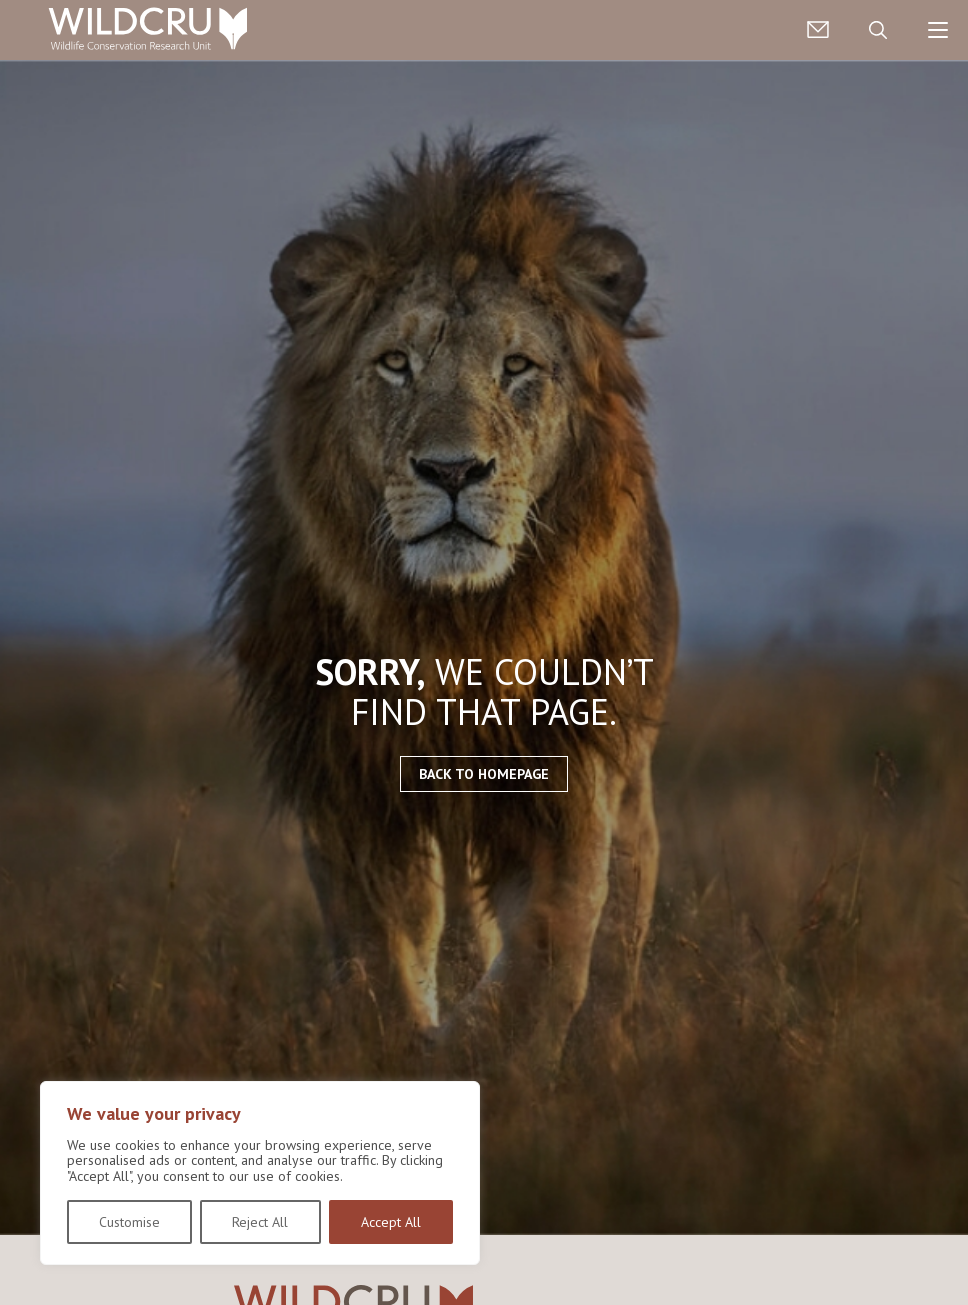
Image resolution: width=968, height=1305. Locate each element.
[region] (260, 1173)
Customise (129, 1222)
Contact (818, 30)
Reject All (260, 1222)
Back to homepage (484, 774)
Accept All (391, 1222)
